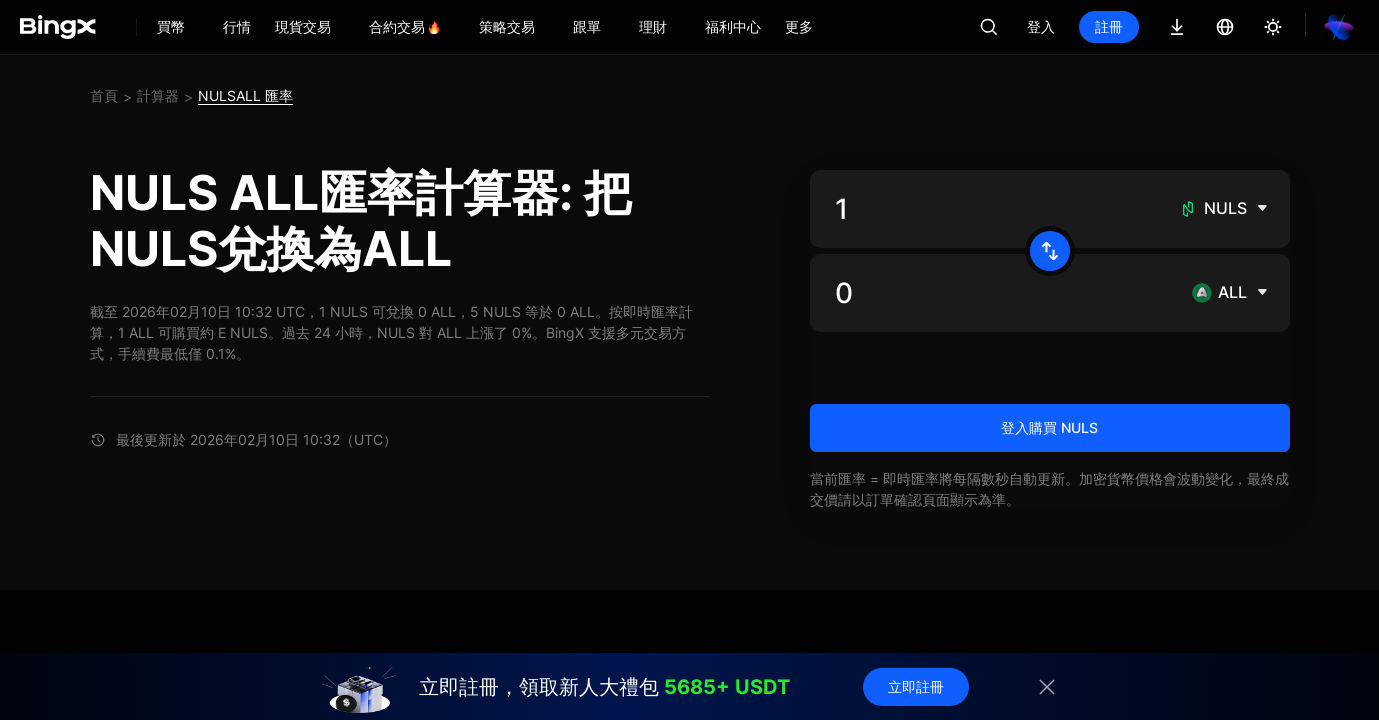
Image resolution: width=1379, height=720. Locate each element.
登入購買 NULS (1049, 427)
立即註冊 (916, 686)
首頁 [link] (104, 95)
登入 (1041, 26)
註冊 (1109, 26)
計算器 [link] (158, 95)
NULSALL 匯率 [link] (245, 95)
